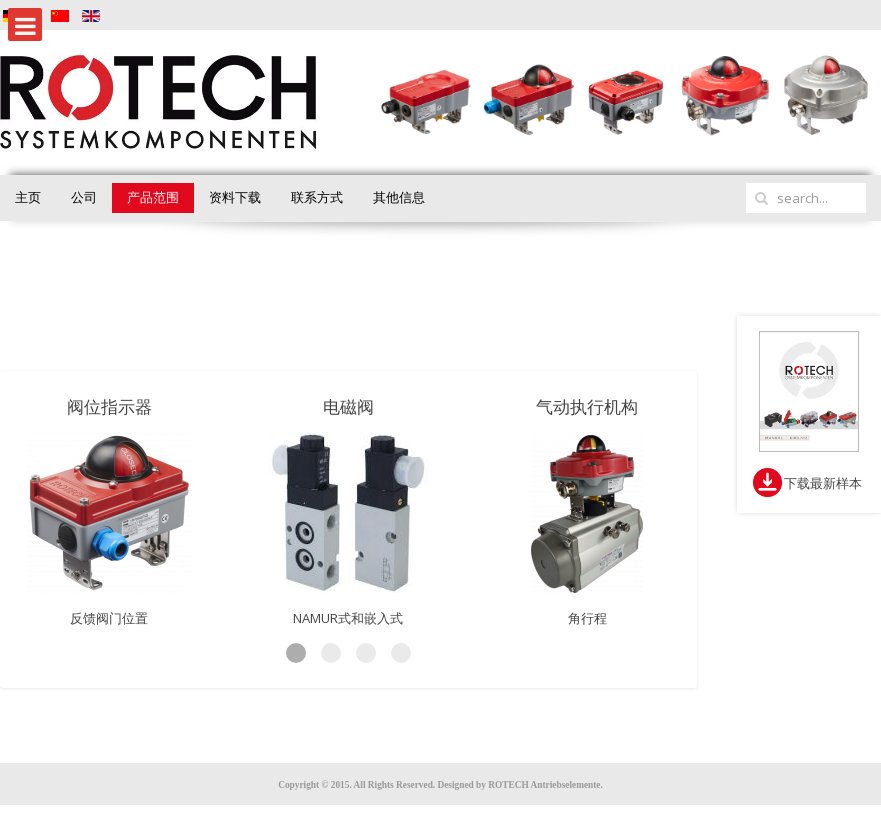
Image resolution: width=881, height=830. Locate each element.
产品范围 (153, 197)
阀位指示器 (109, 406)
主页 (28, 197)
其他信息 (399, 197)
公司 (84, 197)
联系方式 (317, 197)
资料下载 (235, 197)
